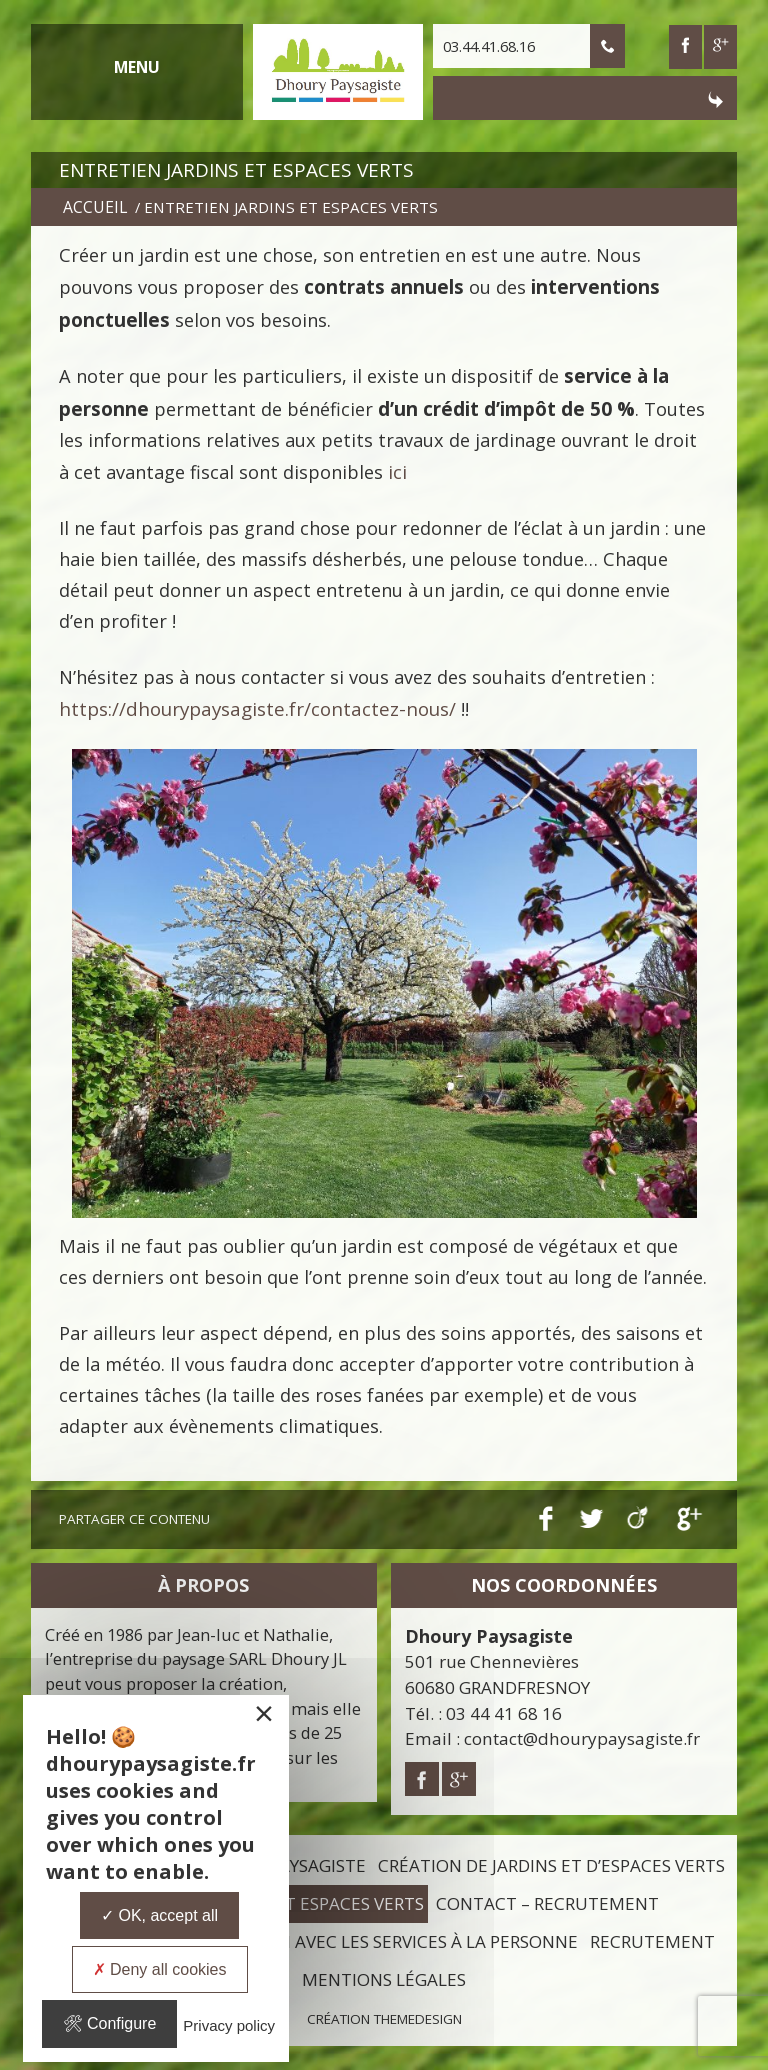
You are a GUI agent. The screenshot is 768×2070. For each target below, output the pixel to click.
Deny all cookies (160, 1969)
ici (397, 472)
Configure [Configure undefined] (110, 2023)
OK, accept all (159, 1915)
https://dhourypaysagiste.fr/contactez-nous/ (257, 709)
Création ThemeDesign (384, 2019)
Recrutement (652, 1941)
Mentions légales (384, 1979)
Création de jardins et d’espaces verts (551, 1865)
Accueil (95, 207)
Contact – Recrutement (547, 1903)
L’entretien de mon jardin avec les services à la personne (316, 1941)
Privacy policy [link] (229, 2025)
